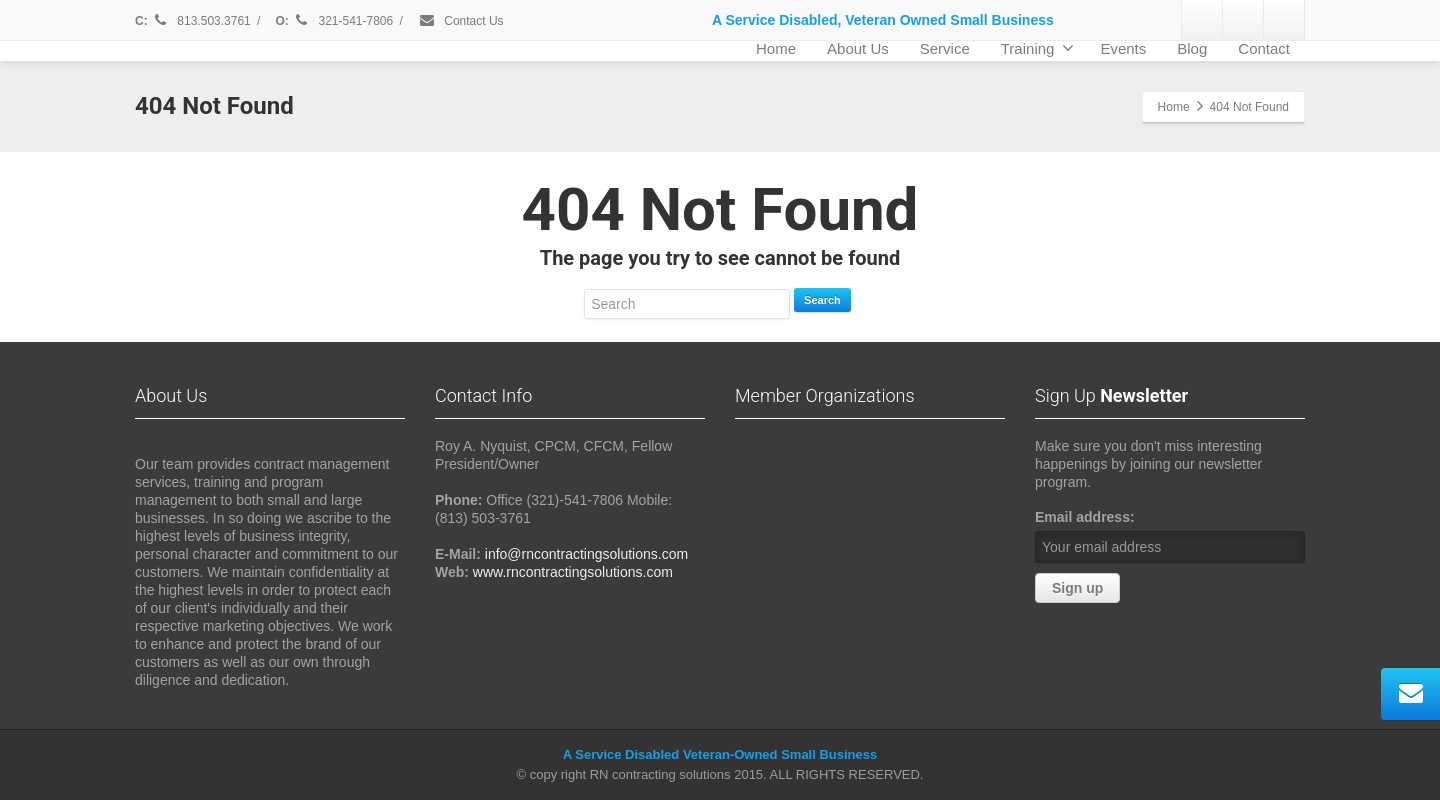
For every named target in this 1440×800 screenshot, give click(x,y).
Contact (1264, 48)
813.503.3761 (201, 21)
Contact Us (461, 21)
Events (1123, 48)
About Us (858, 48)
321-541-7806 (344, 21)
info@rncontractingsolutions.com (586, 554)
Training (1038, 48)
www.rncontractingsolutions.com (573, 572)
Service (945, 48)
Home (776, 48)
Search (822, 300)
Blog (1192, 48)
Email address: (1085, 517)
